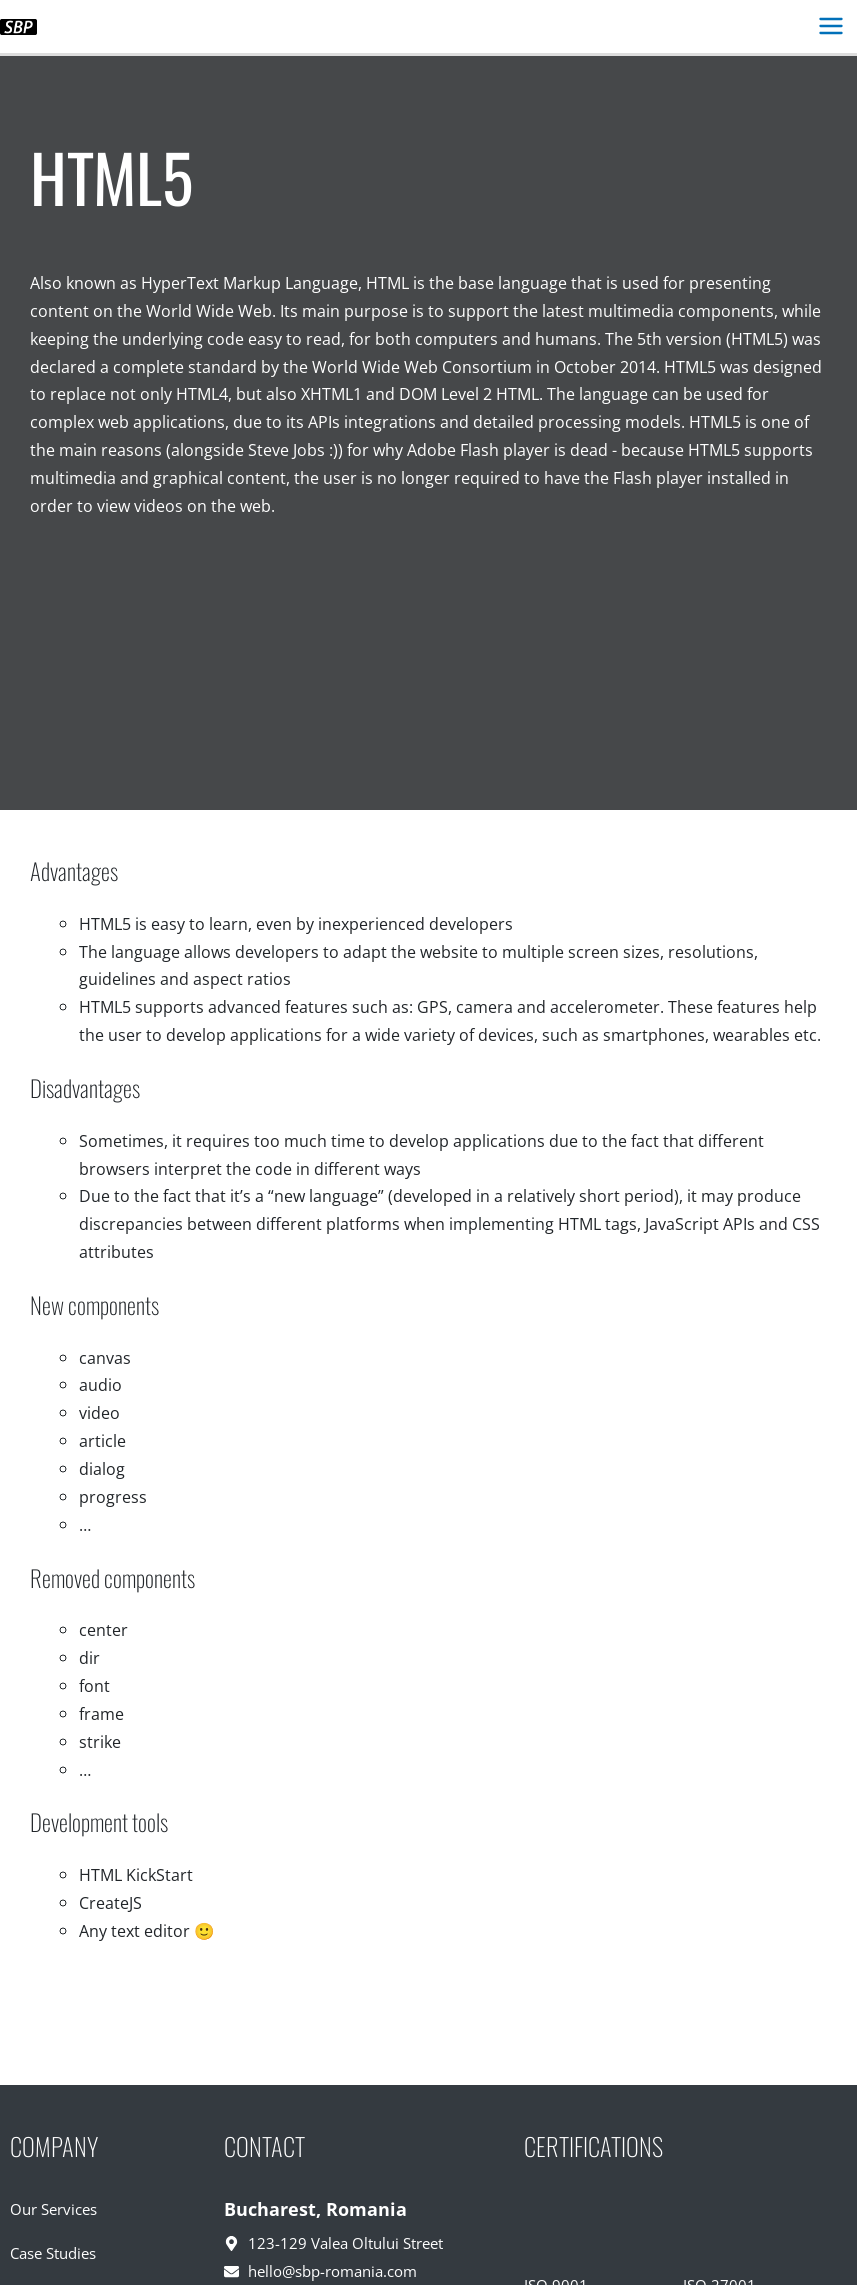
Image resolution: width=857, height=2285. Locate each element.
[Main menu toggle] (830, 26)
